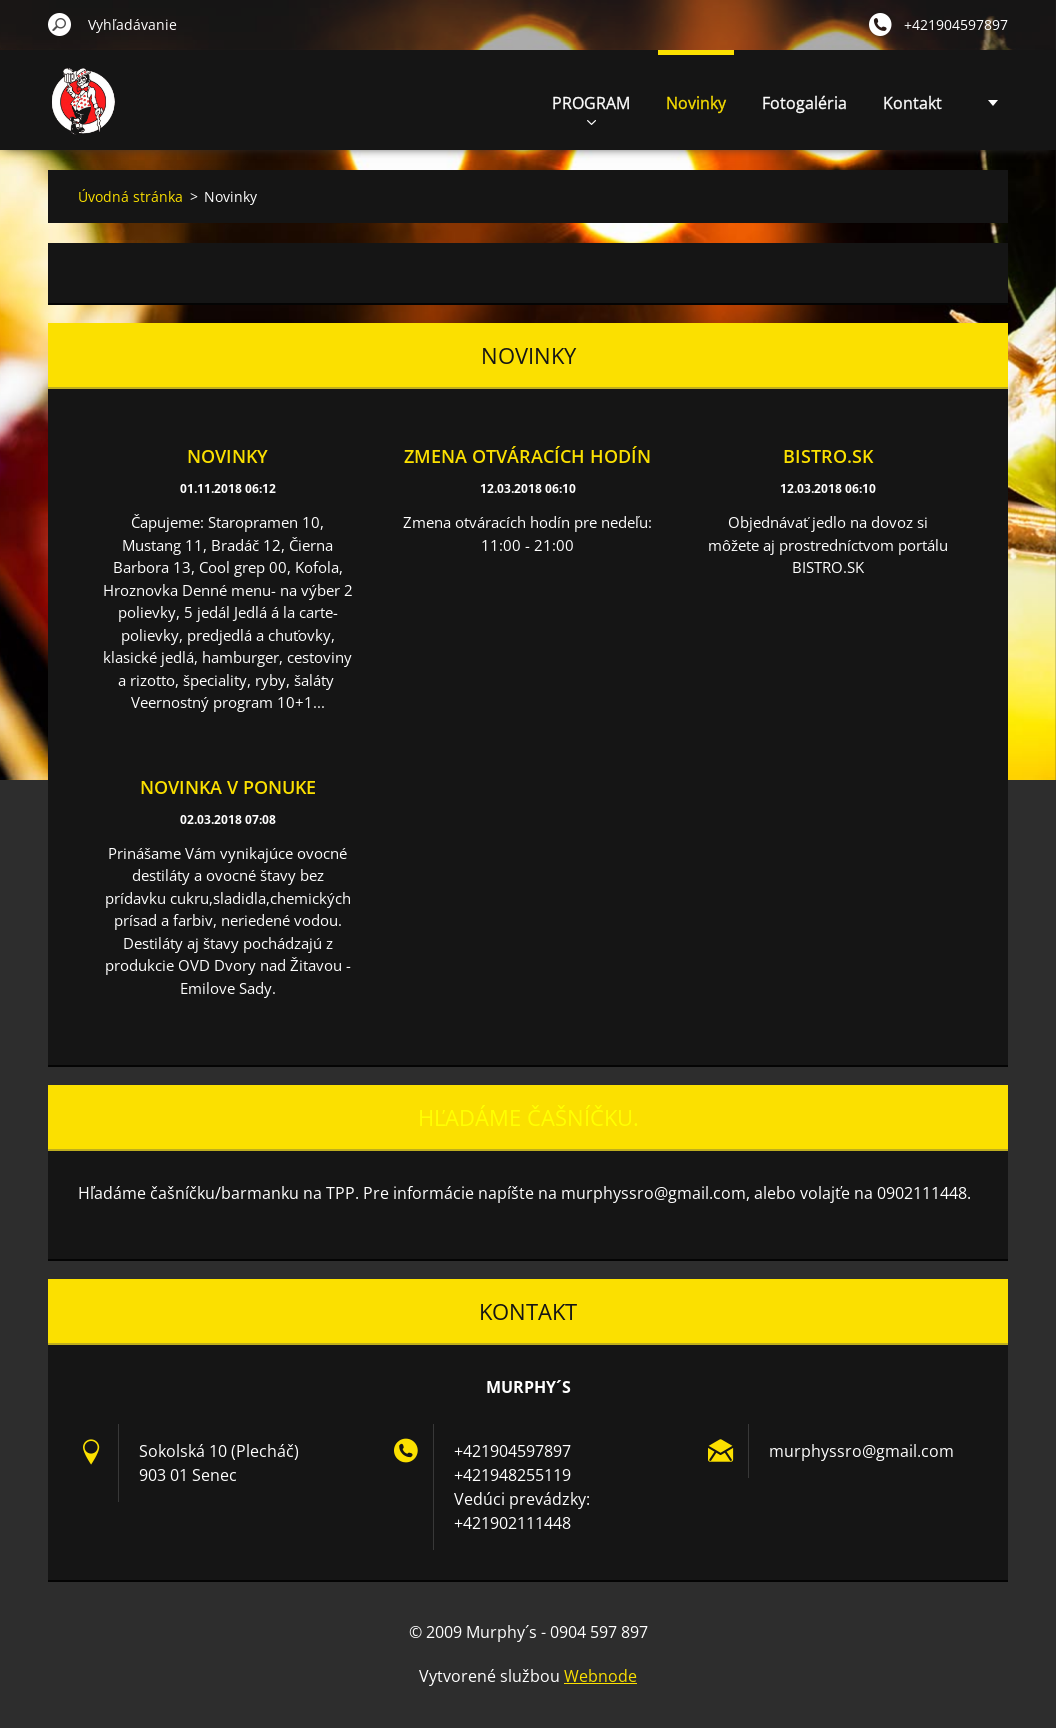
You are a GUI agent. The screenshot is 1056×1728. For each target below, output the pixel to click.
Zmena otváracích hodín (527, 456)
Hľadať (60, 24)
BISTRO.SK (828, 456)
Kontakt (912, 103)
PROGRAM (591, 108)
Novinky (696, 103)
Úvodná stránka (130, 196)
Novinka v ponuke (228, 787)
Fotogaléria (804, 103)
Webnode (600, 1676)
